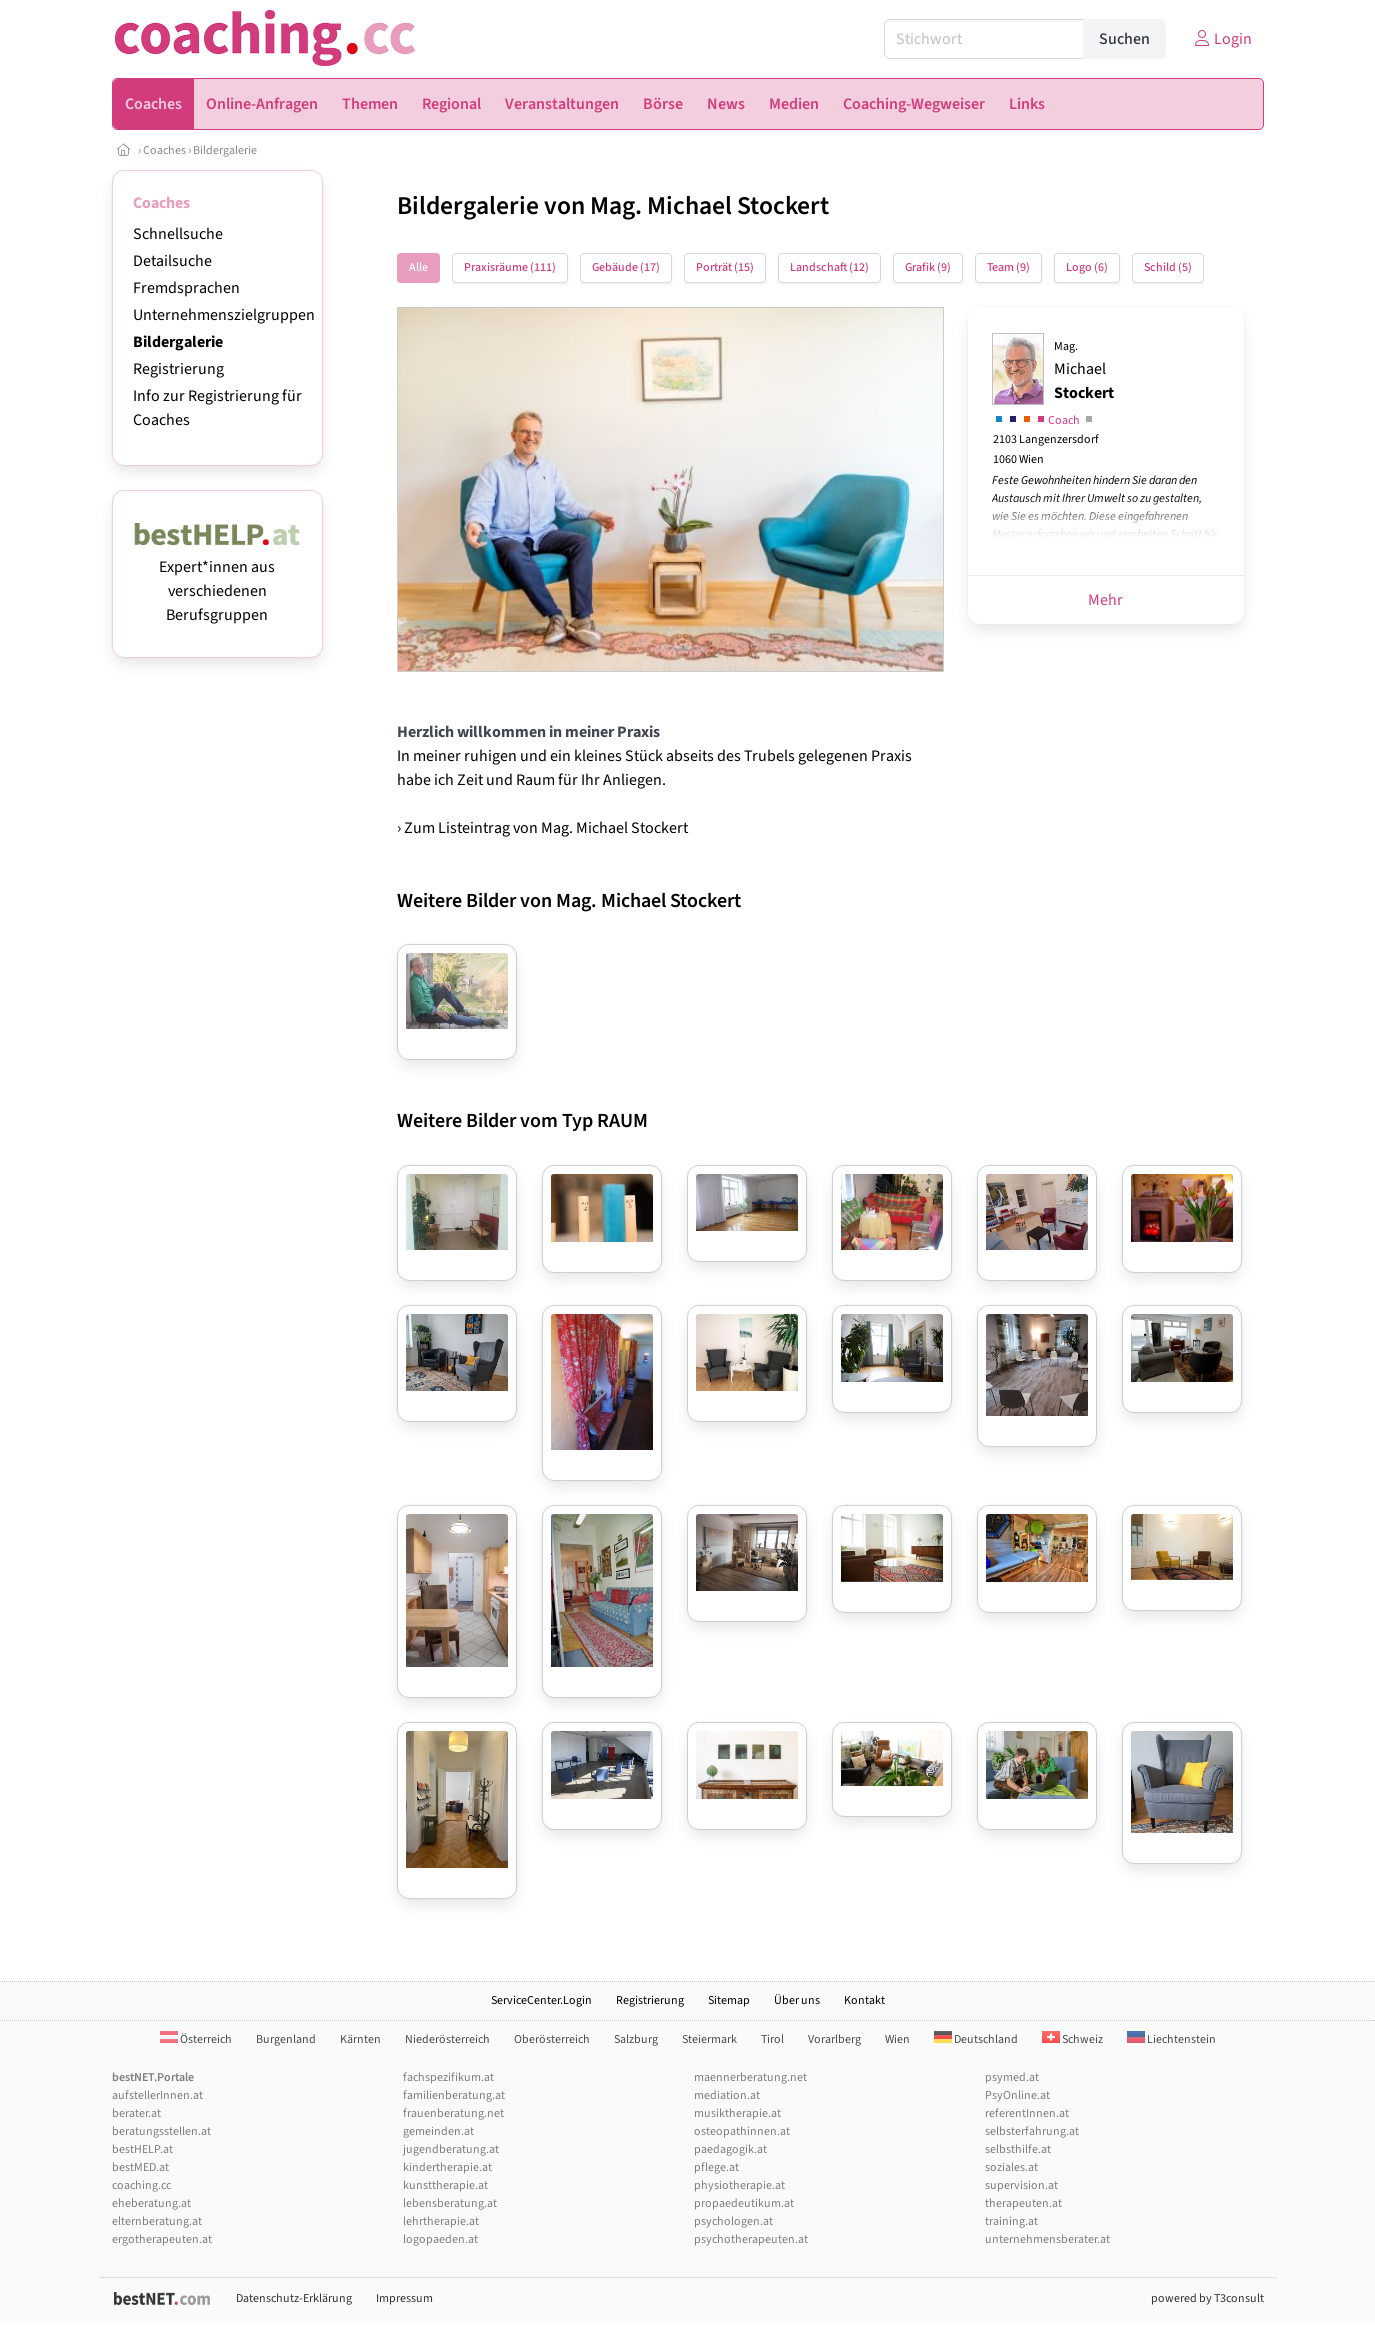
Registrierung (178, 369)
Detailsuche (172, 261)
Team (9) (1008, 267)
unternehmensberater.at (1047, 2239)
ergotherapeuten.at (162, 2239)
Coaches (164, 150)
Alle (418, 267)
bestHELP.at (142, 2149)
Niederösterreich (447, 2039)
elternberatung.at (157, 2221)
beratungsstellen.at (161, 2131)
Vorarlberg (834, 2039)
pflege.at (716, 2167)
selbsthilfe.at (1018, 2149)
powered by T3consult (1207, 2298)
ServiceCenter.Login (541, 2000)
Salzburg (636, 2039)
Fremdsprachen (186, 288)
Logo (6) (1087, 267)
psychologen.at (733, 2221)
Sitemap (729, 2000)
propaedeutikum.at (744, 2203)
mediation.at (727, 2095)
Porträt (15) (725, 267)
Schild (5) (1168, 267)
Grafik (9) (928, 267)
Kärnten (360, 2039)
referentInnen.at (1027, 2113)
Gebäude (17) (626, 267)
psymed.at (1012, 2077)
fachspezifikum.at (448, 2077)
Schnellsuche (178, 234)
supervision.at (1021, 2185)
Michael (1084, 371)
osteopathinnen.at (742, 2131)
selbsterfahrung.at (1032, 2131)
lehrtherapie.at (441, 2221)
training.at (1011, 2221)
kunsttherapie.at (445, 2185)
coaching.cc (141, 2185)
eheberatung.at (151, 2203)
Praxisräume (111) (510, 267)
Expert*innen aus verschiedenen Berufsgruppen (217, 579)
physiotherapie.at (739, 2185)
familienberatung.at (454, 2095)
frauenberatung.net (453, 2113)
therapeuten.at (1023, 2203)
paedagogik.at (730, 2149)
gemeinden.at (438, 2131)
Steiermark (709, 2039)
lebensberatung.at (450, 2203)
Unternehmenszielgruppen (224, 315)
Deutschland (976, 2039)
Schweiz (1072, 2039)
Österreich (196, 2039)
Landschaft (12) (829, 267)
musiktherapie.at (737, 2113)
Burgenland (286, 2039)
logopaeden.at (440, 2239)
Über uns (797, 2000)
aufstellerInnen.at (157, 2095)
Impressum (404, 2298)
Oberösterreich (552, 2039)
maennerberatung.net (750, 2077)
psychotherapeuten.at (751, 2239)
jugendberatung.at (451, 2149)
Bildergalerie (225, 150)
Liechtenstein (1171, 2039)
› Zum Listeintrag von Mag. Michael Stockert (542, 828)
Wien (897, 2039)
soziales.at (1011, 2167)
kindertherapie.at (447, 2167)
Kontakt (864, 2000)
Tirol (772, 2039)
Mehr (1105, 600)
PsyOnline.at (1017, 2095)
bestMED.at (140, 2167)
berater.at (136, 2113)
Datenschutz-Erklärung (294, 2298)
